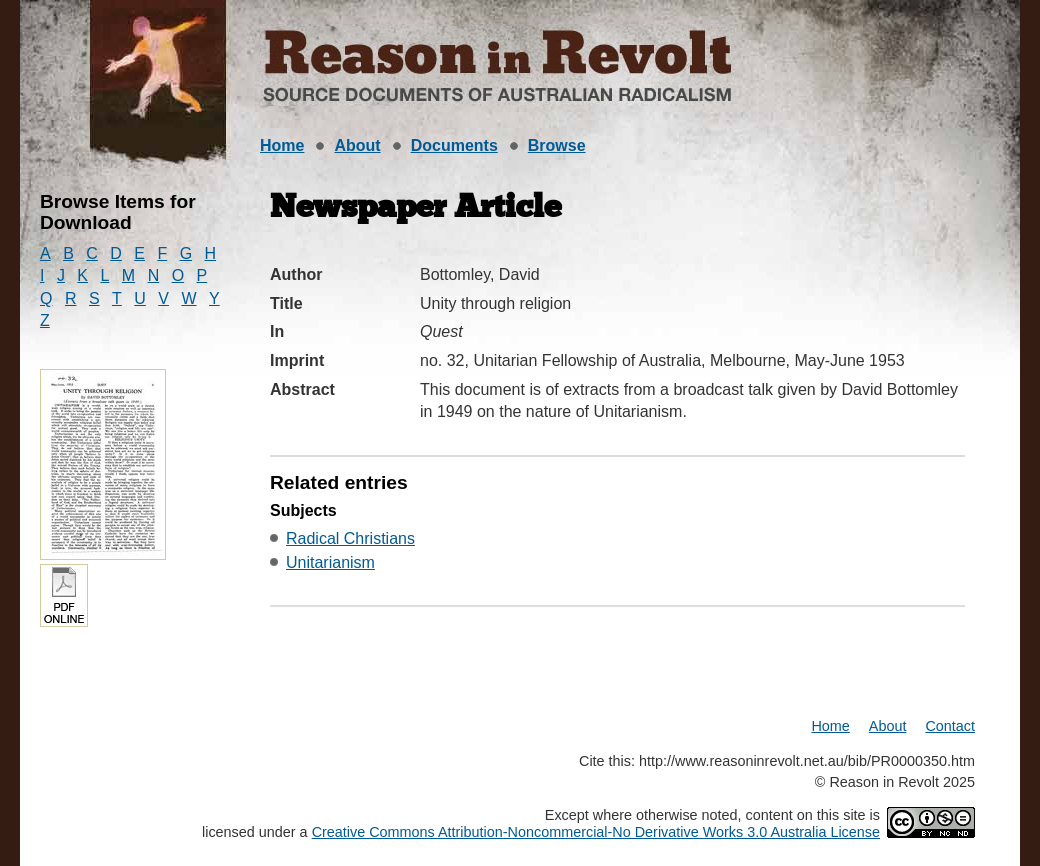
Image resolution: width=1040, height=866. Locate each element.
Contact (950, 726)
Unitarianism (330, 562)
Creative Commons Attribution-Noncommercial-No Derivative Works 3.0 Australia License (596, 832)
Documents (454, 145)
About (357, 145)
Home (282, 145)
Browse (557, 145)
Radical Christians (350, 538)
